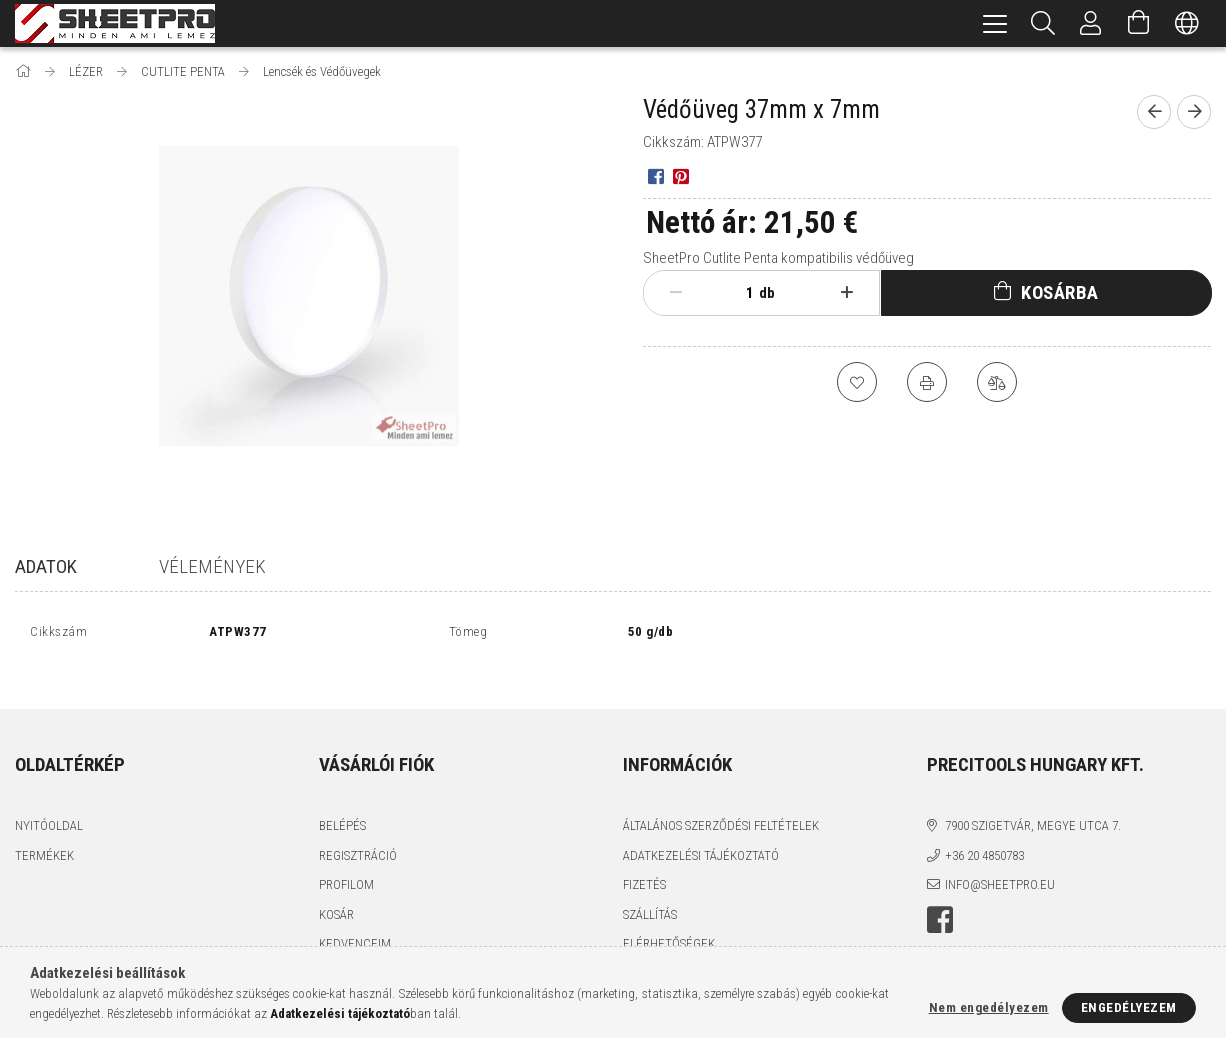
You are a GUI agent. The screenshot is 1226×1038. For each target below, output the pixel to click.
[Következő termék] (1194, 112)
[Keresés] (1043, 23)
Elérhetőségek (669, 921)
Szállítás (650, 892)
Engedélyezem (1129, 1007)
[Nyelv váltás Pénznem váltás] (1187, 23)
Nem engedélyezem (989, 1007)
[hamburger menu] (995, 23)
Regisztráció (358, 833)
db (767, 293)
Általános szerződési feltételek (721, 803)
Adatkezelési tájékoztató (701, 833)
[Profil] (1091, 23)
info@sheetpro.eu (1000, 862)
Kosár (336, 892)
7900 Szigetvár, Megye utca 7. (1033, 803)
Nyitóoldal (49, 803)
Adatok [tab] (46, 566)
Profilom (346, 862)
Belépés (342, 803)
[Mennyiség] (739, 293)
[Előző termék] (1154, 112)
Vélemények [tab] (212, 566)
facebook (940, 898)
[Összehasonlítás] (997, 382)
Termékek (44, 833)
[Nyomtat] (927, 382)
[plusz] (846, 293)
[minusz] (675, 293)
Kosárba (1060, 292)
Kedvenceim (355, 921)
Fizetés (644, 862)
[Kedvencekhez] (857, 382)
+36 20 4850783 (984, 833)
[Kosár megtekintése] (1139, 23)
